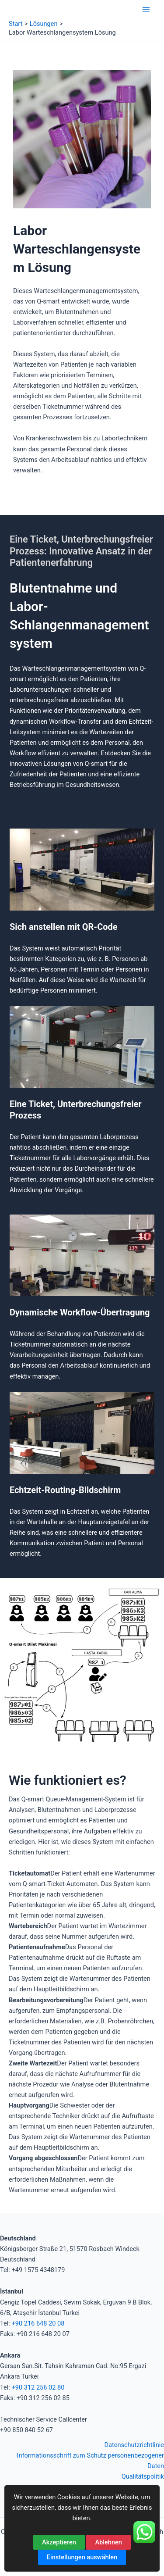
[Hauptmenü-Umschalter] (146, 9)
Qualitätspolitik (143, 2476)
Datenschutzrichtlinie (134, 2445)
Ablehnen (108, 2542)
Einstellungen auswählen (82, 2557)
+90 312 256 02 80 (37, 2387)
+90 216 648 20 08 (37, 2323)
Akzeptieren (59, 2542)
